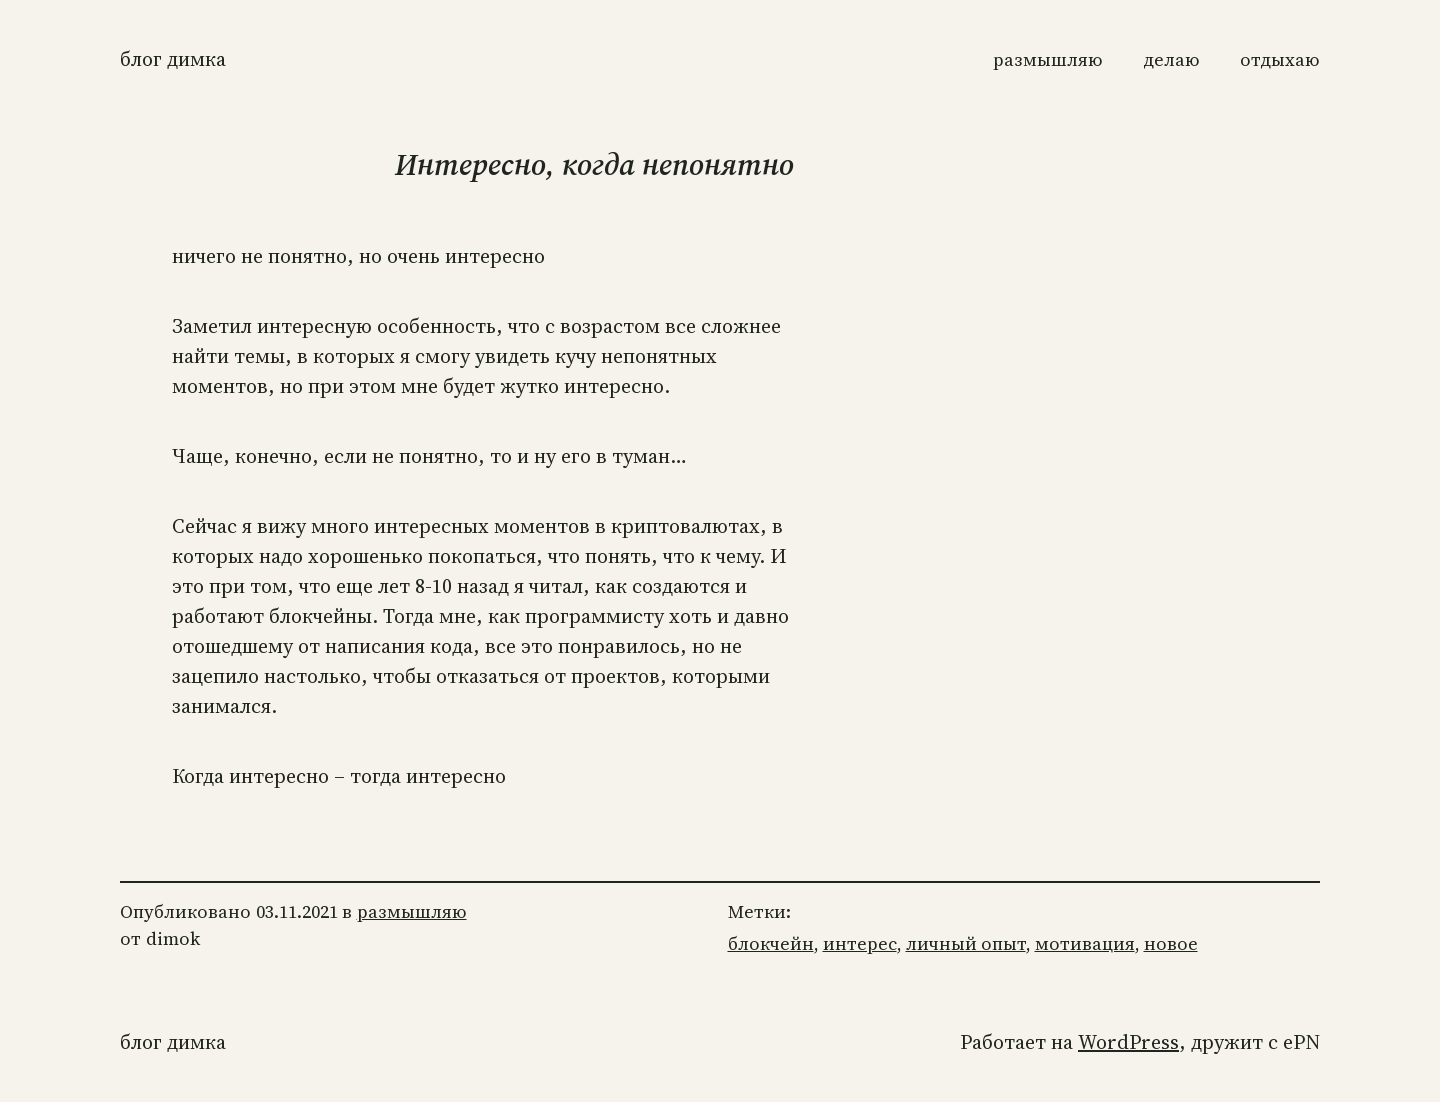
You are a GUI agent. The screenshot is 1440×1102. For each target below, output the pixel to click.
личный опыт (966, 943)
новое (1171, 943)
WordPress (1128, 1042)
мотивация (1085, 943)
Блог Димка (173, 59)
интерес (860, 943)
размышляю (412, 911)
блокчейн (771, 943)
